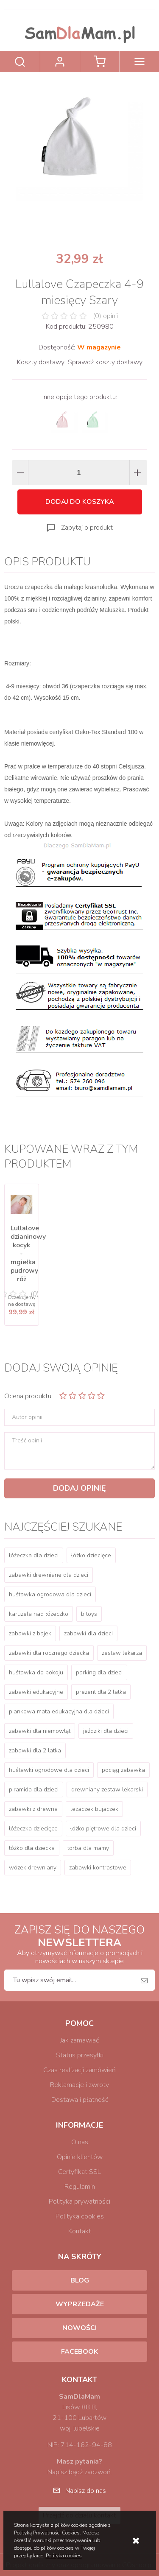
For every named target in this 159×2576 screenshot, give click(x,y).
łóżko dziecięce (91, 1555)
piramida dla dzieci (34, 1789)
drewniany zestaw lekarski (107, 1789)
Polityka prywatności (79, 2201)
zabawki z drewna (33, 1809)
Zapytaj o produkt (87, 527)
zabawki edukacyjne (36, 1692)
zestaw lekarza (122, 1653)
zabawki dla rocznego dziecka (49, 1653)
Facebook (79, 2351)
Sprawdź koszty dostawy (105, 362)
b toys (89, 1614)
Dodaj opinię (79, 1488)
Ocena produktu (27, 1396)
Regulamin (79, 2186)
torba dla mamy (88, 1848)
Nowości (79, 2328)
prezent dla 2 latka (101, 1692)
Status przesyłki (79, 2055)
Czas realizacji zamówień (79, 2070)
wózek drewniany (32, 1868)
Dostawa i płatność (79, 2099)
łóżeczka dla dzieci (34, 1555)
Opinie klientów (80, 2157)
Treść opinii (27, 1440)
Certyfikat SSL (79, 2171)
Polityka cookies (80, 2216)
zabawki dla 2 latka (35, 1750)
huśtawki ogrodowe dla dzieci (49, 1770)
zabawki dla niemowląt (39, 1731)
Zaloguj (60, 61)
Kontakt (79, 2231)
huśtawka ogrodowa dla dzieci (50, 1594)
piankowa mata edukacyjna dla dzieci (59, 1711)
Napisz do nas (85, 2490)
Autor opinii (27, 1417)
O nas (79, 2142)
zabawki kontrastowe (97, 1868)
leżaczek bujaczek (94, 1809)
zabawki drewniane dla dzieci (48, 1575)
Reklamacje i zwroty (79, 2085)
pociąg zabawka (123, 1770)
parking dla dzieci (99, 1672)
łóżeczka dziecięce (33, 1828)
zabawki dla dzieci (88, 1633)
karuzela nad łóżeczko (38, 1614)
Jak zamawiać (79, 2040)
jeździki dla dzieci (105, 1731)
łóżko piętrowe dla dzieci (103, 1828)
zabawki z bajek (30, 1633)
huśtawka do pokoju (36, 1672)
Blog (79, 2280)
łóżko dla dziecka (32, 1848)
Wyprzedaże (80, 2304)
